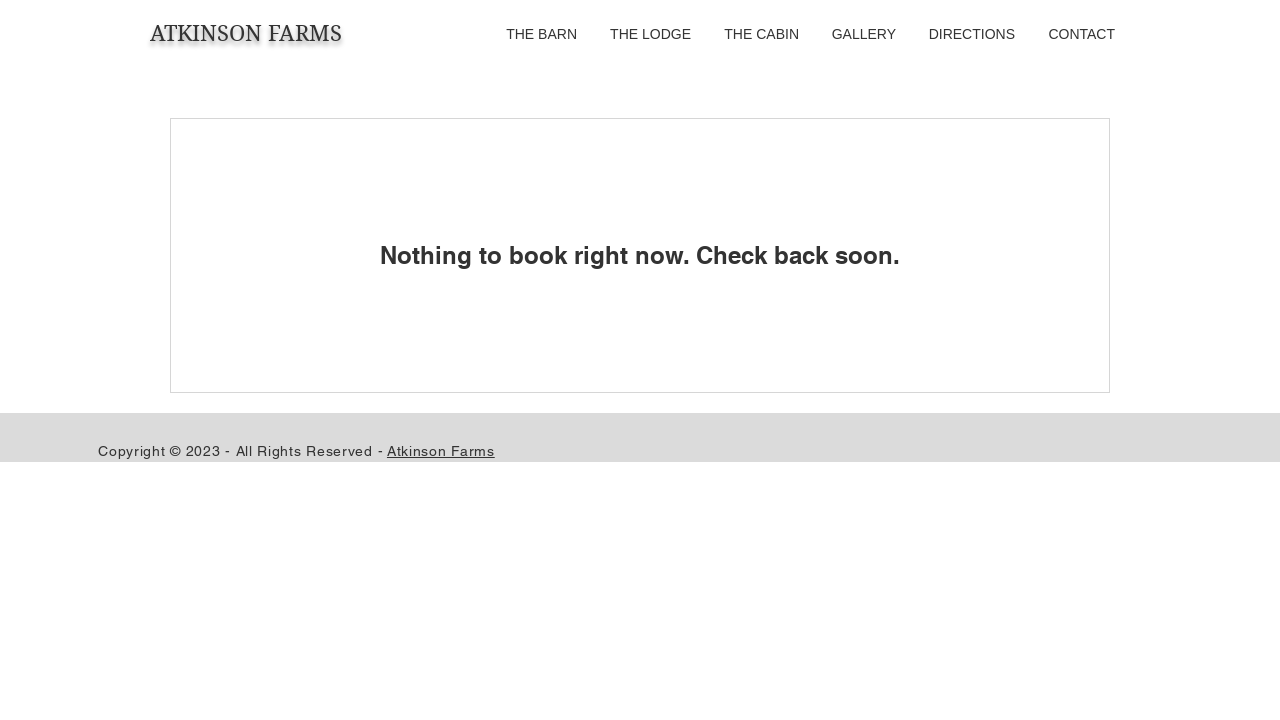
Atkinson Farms (441, 451)
